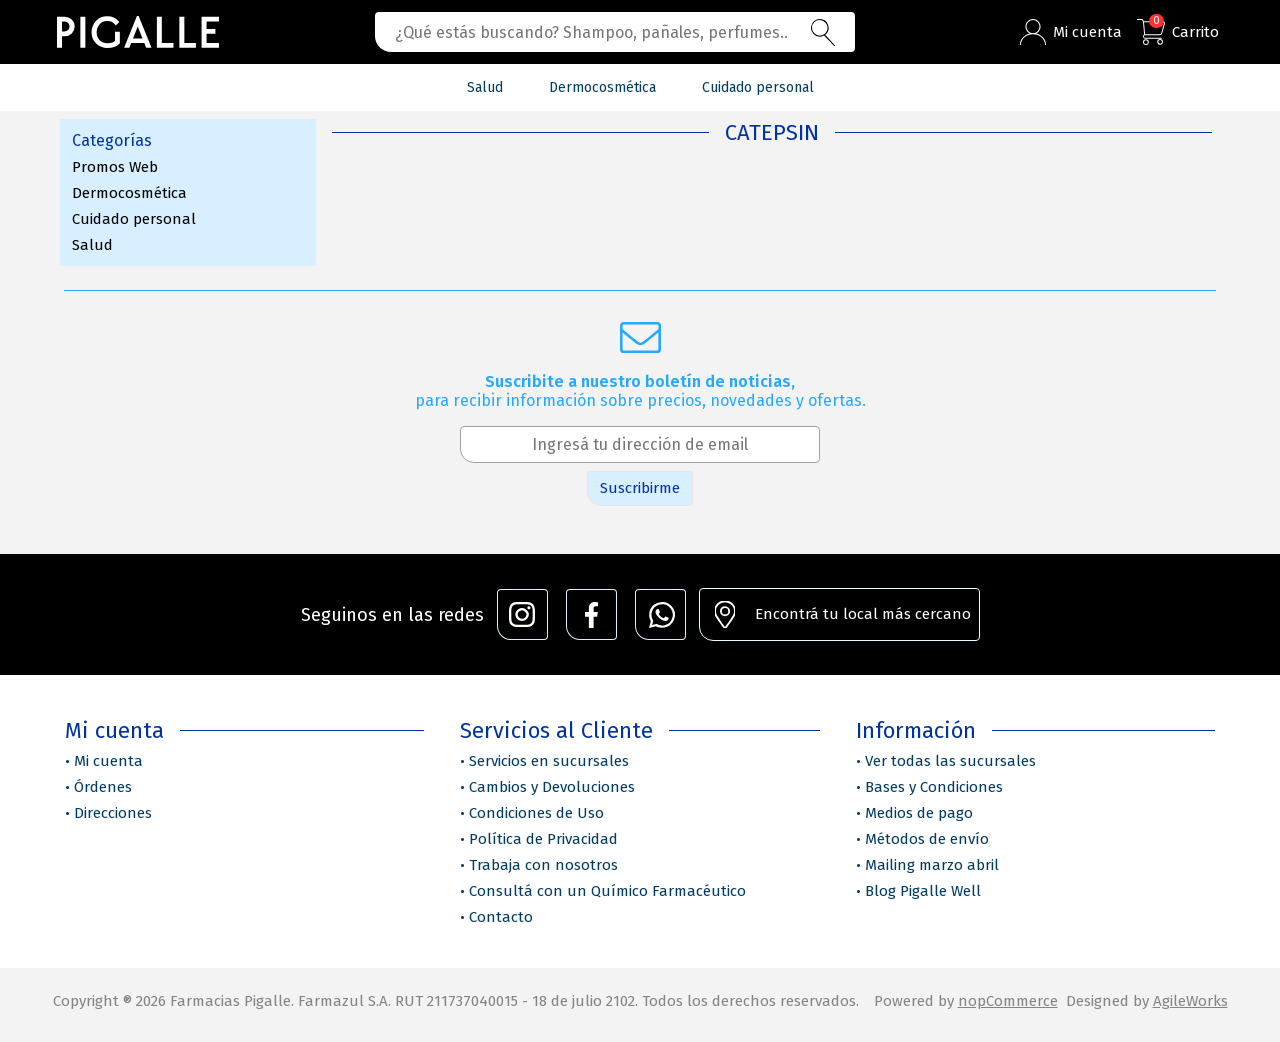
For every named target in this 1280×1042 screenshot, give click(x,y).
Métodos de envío (927, 839)
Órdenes (103, 787)
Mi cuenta (108, 761)
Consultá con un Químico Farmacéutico (607, 891)
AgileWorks (1190, 1001)
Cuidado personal (134, 219)
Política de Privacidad (543, 839)
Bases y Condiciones (934, 787)
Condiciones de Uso (536, 813)
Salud (92, 245)
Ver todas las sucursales (950, 761)
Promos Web (115, 167)
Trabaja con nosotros (543, 865)
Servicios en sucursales (549, 761)
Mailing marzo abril (932, 865)
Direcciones (113, 813)
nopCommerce (1008, 1001)
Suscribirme (640, 488)
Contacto (501, 917)
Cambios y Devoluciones (552, 787)
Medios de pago (919, 813)
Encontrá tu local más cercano (863, 614)
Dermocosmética (129, 193)
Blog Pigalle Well (923, 891)
